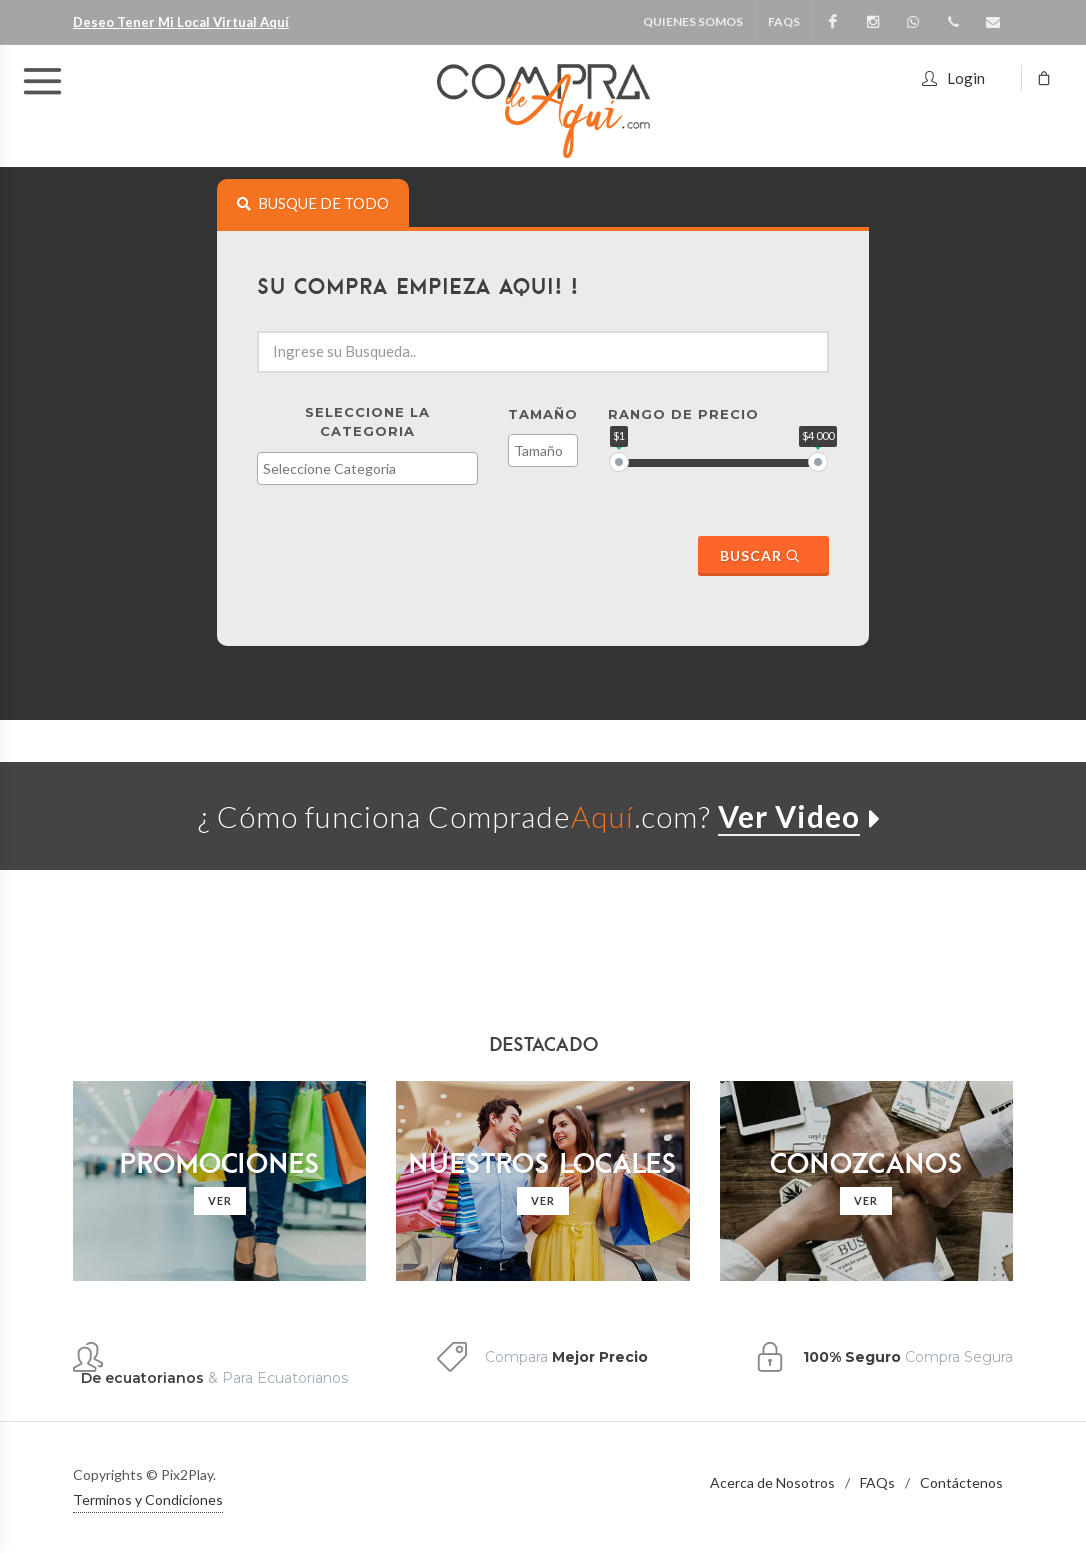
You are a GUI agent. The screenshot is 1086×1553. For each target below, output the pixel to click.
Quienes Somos (693, 21)
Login (953, 75)
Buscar (761, 555)
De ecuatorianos (142, 1378)
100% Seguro (852, 1357)
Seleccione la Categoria (367, 422)
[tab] (313, 203)
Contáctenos (961, 1482)
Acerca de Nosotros (772, 1482)
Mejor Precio (600, 1357)
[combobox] (367, 468)
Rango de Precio (683, 414)
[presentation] (313, 203)
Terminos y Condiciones (148, 1499)
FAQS (784, 21)
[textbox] (372, 468)
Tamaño (543, 414)
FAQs (877, 1482)
